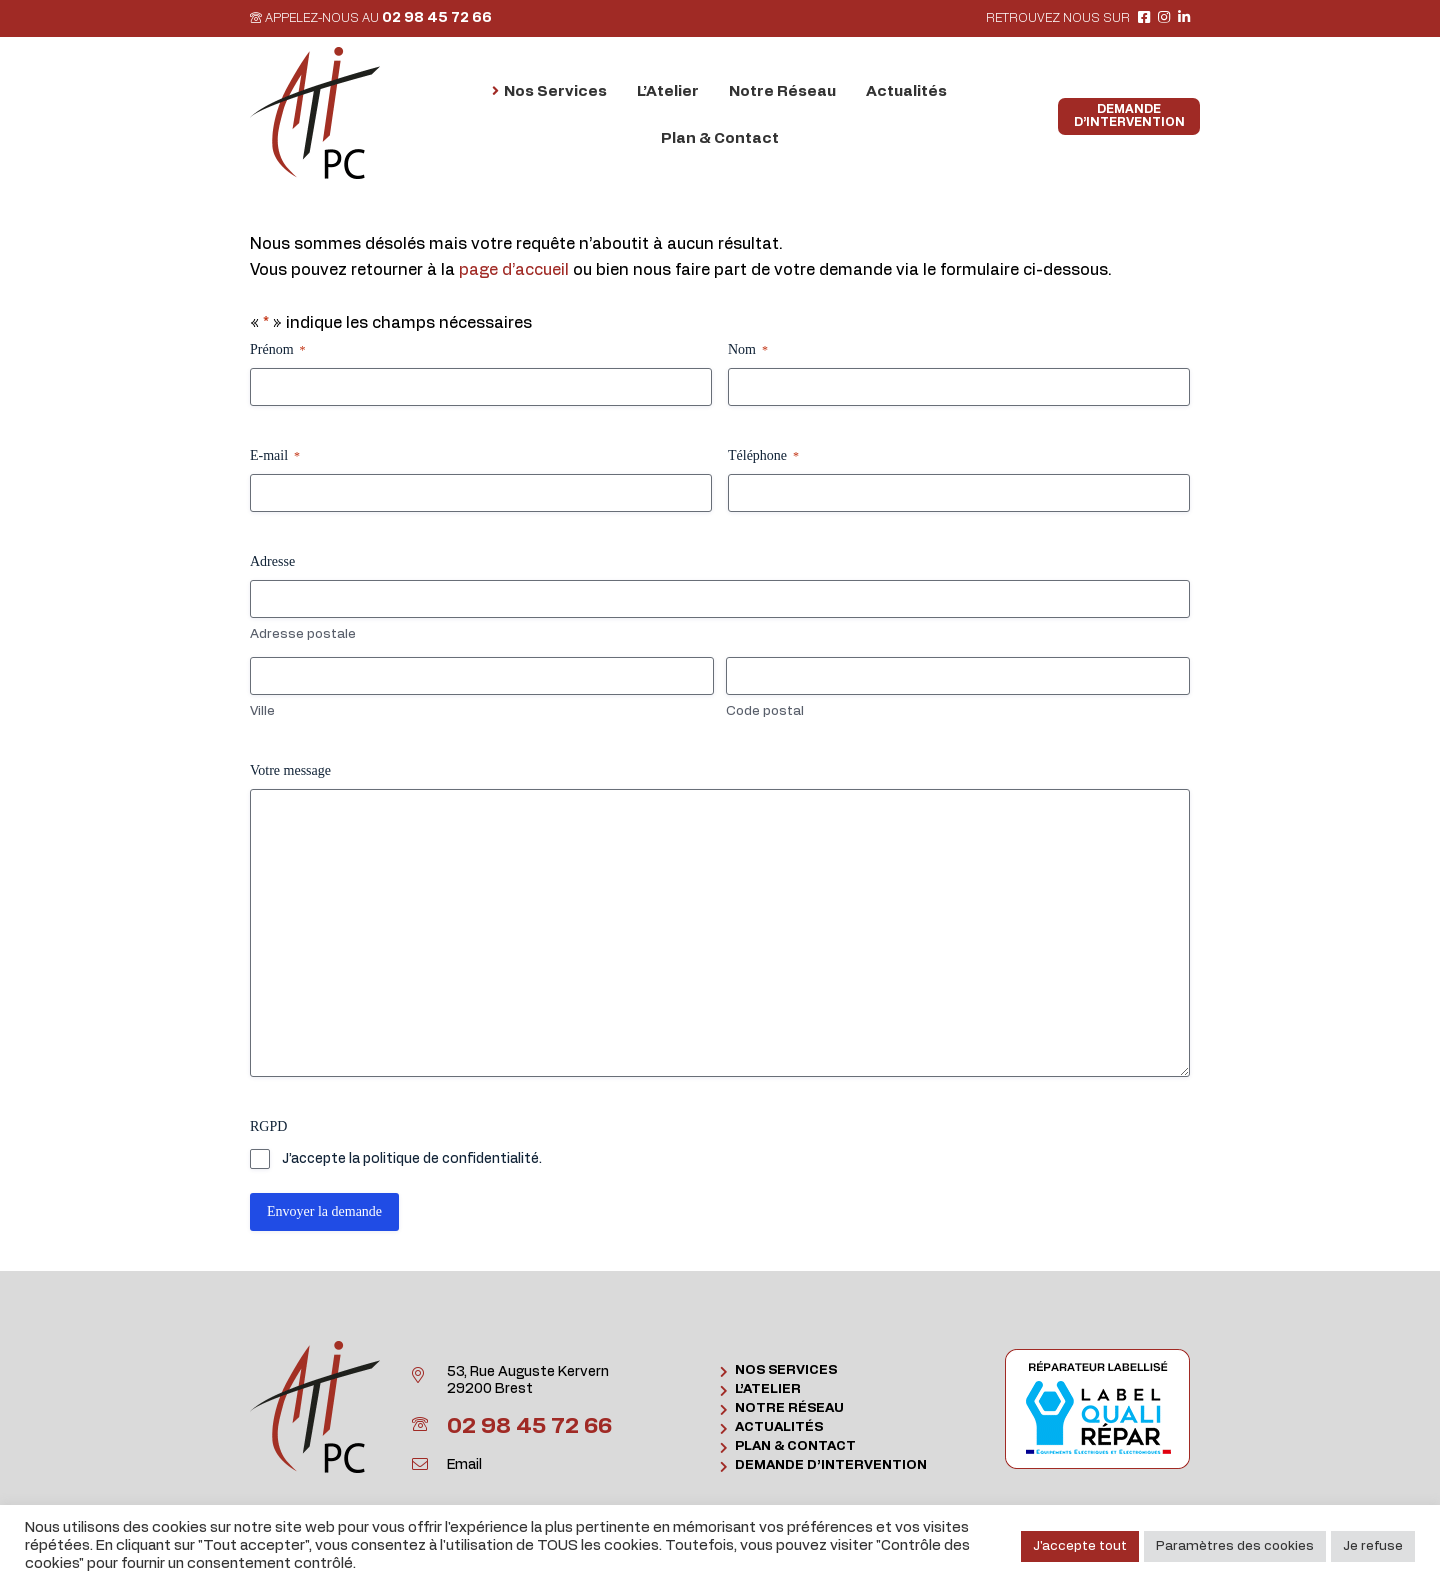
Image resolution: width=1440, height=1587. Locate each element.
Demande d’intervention (831, 1465)
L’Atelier (768, 1389)
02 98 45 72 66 (437, 18)
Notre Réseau (789, 1408)
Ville (262, 711)
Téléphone (763, 456)
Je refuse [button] (1373, 1546)
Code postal (765, 711)
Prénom (278, 350)
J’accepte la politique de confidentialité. (412, 1159)
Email (464, 1465)
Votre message (290, 770)
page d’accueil (514, 270)
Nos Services (786, 1370)
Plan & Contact (795, 1446)
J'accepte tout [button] (1080, 1546)
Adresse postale (303, 634)
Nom (748, 350)
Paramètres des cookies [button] (1235, 1546)
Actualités (779, 1427)
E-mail (275, 456)
